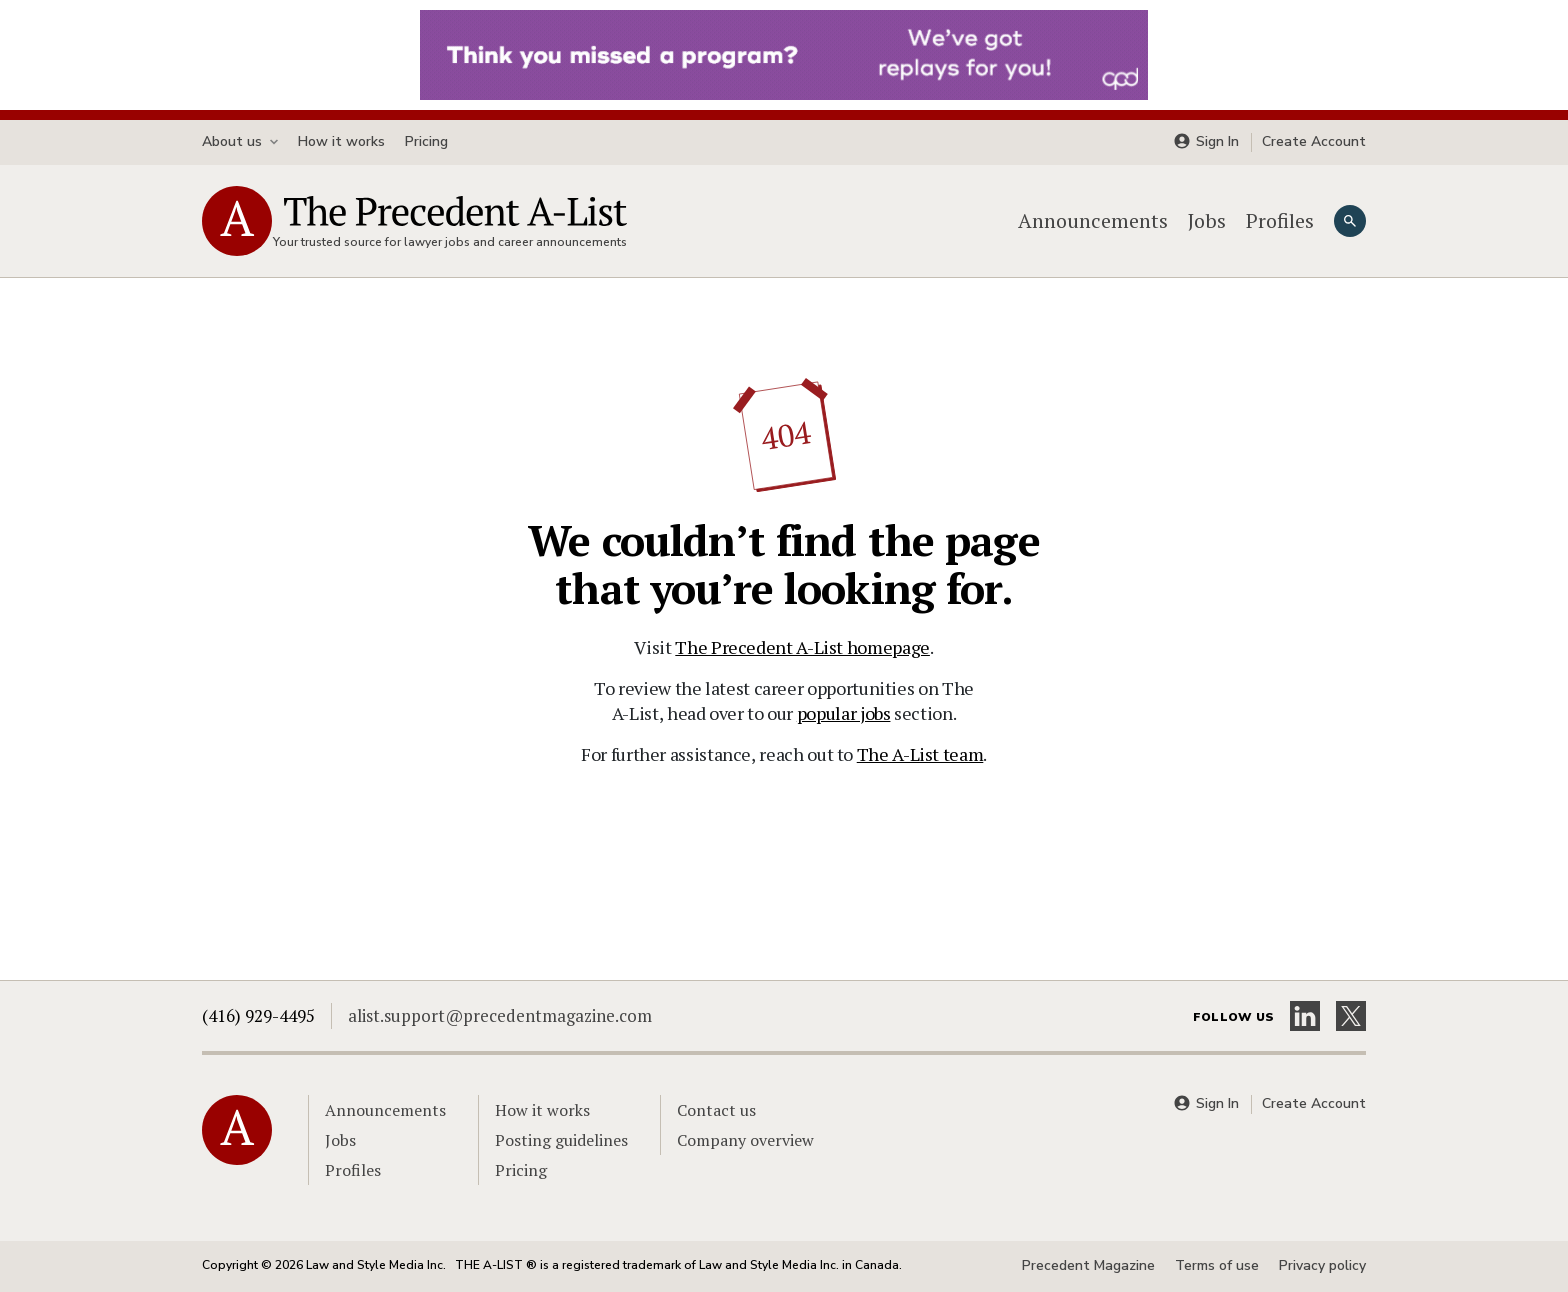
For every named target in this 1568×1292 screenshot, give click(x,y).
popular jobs (844, 713)
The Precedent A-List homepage (802, 647)
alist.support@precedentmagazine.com (500, 1015)
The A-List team (920, 754)
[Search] (1350, 221)
